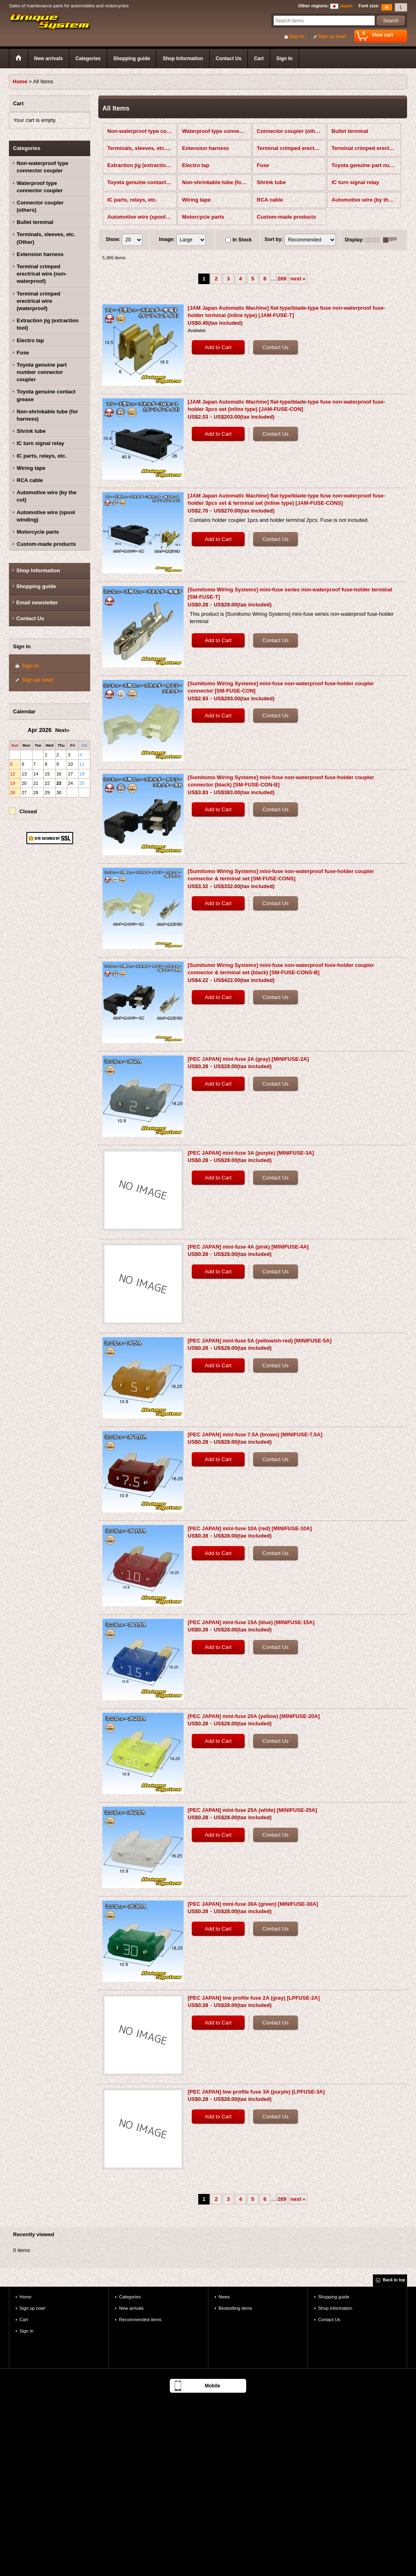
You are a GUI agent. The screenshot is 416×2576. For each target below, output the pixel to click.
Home (25, 2296)
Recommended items (140, 2319)
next (298, 279)
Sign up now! (332, 36)
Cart (24, 2319)
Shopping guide (36, 586)
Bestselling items (235, 2308)
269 (281, 279)
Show (113, 239)
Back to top (394, 2280)
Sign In (296, 36)
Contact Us (30, 618)
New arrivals (131, 2308)
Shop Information (38, 570)
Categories (130, 2296)
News (224, 2296)
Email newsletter (37, 602)
